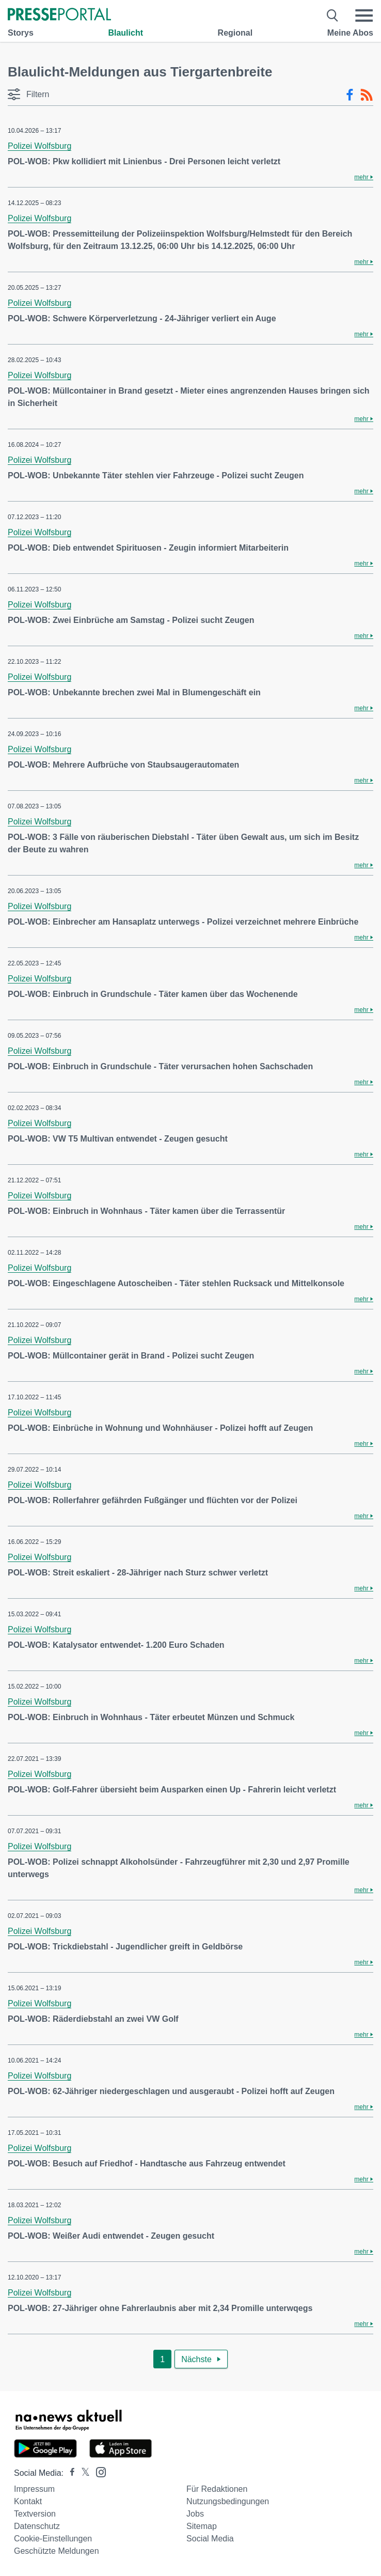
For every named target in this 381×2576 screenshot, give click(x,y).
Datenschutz (37, 2526)
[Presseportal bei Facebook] (69, 2473)
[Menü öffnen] (364, 15)
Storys (21, 32)
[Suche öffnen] (332, 15)
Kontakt (28, 2501)
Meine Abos (350, 32)
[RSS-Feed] (366, 95)
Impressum (34, 2489)
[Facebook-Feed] (350, 95)
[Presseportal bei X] (82, 2473)
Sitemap (201, 2526)
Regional (235, 32)
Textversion (35, 2513)
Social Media (210, 2538)
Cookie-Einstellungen (53, 2538)
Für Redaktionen (216, 2489)
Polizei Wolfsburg (39, 146)
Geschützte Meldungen (56, 2551)
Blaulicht (125, 32)
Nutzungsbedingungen (227, 2501)
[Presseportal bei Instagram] (98, 2471)
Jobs (195, 2513)
